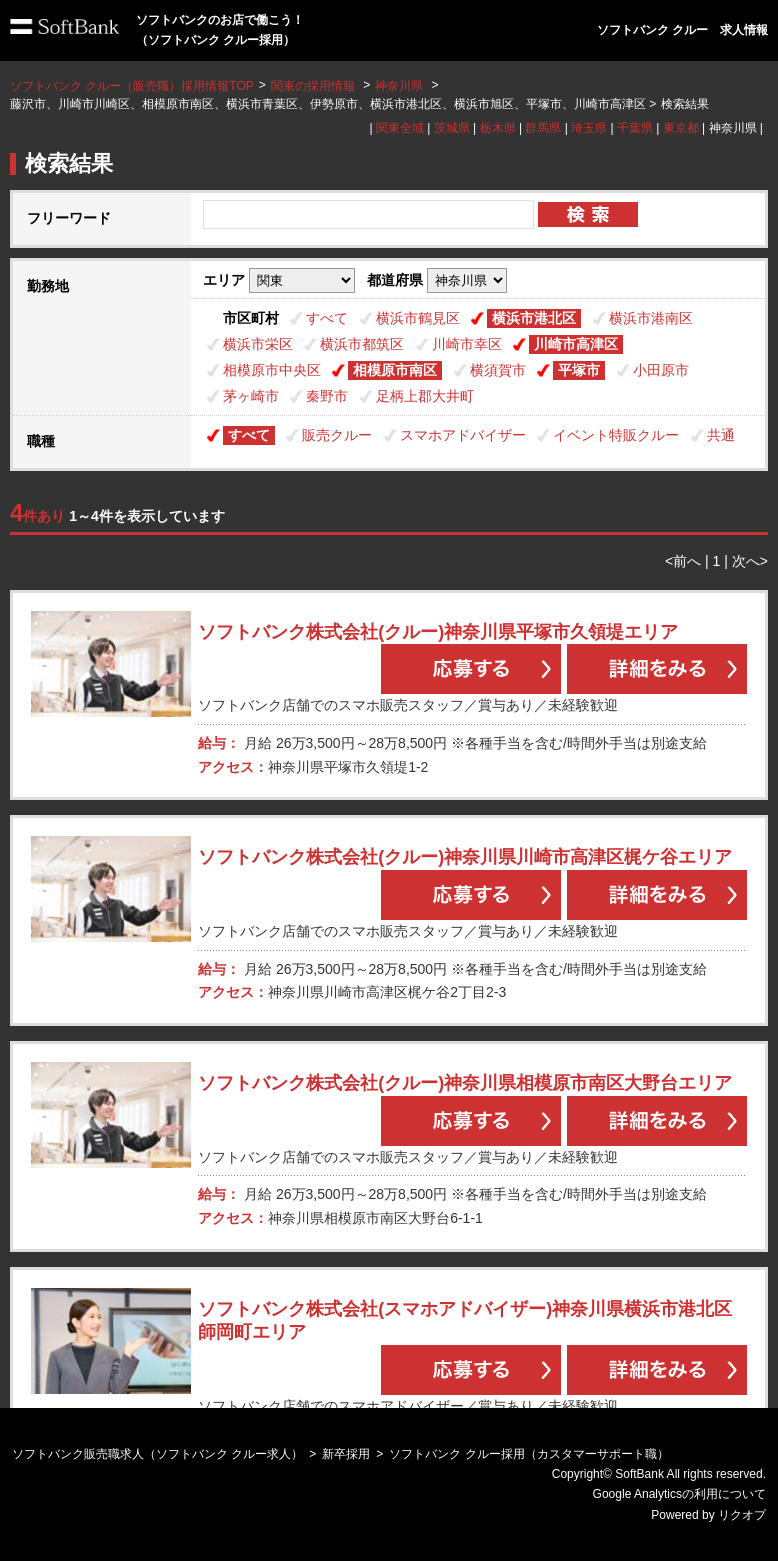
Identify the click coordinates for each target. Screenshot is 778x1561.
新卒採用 (346, 1454)
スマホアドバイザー (463, 435)
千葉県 (635, 128)
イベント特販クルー (616, 435)
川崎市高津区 (576, 344)
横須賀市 (498, 370)
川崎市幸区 (467, 344)
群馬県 (543, 128)
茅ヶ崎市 (251, 396)
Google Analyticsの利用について (679, 1494)
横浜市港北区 (534, 318)
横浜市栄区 (258, 344)
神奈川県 (399, 86)
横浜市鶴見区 (418, 318)
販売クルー (337, 435)
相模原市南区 (395, 370)
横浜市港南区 (651, 318)
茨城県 (452, 128)
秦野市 (327, 396)
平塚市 (579, 370)
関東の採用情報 (314, 86)
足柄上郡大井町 (425, 396)
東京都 (681, 128)
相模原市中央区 (272, 370)
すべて (327, 318)
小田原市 (661, 370)
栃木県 (498, 128)
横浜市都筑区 (362, 344)
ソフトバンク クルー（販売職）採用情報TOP (132, 86)
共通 (721, 435)
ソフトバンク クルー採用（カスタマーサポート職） (528, 1454)
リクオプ (742, 1515)
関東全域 (400, 128)
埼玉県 (589, 128)
